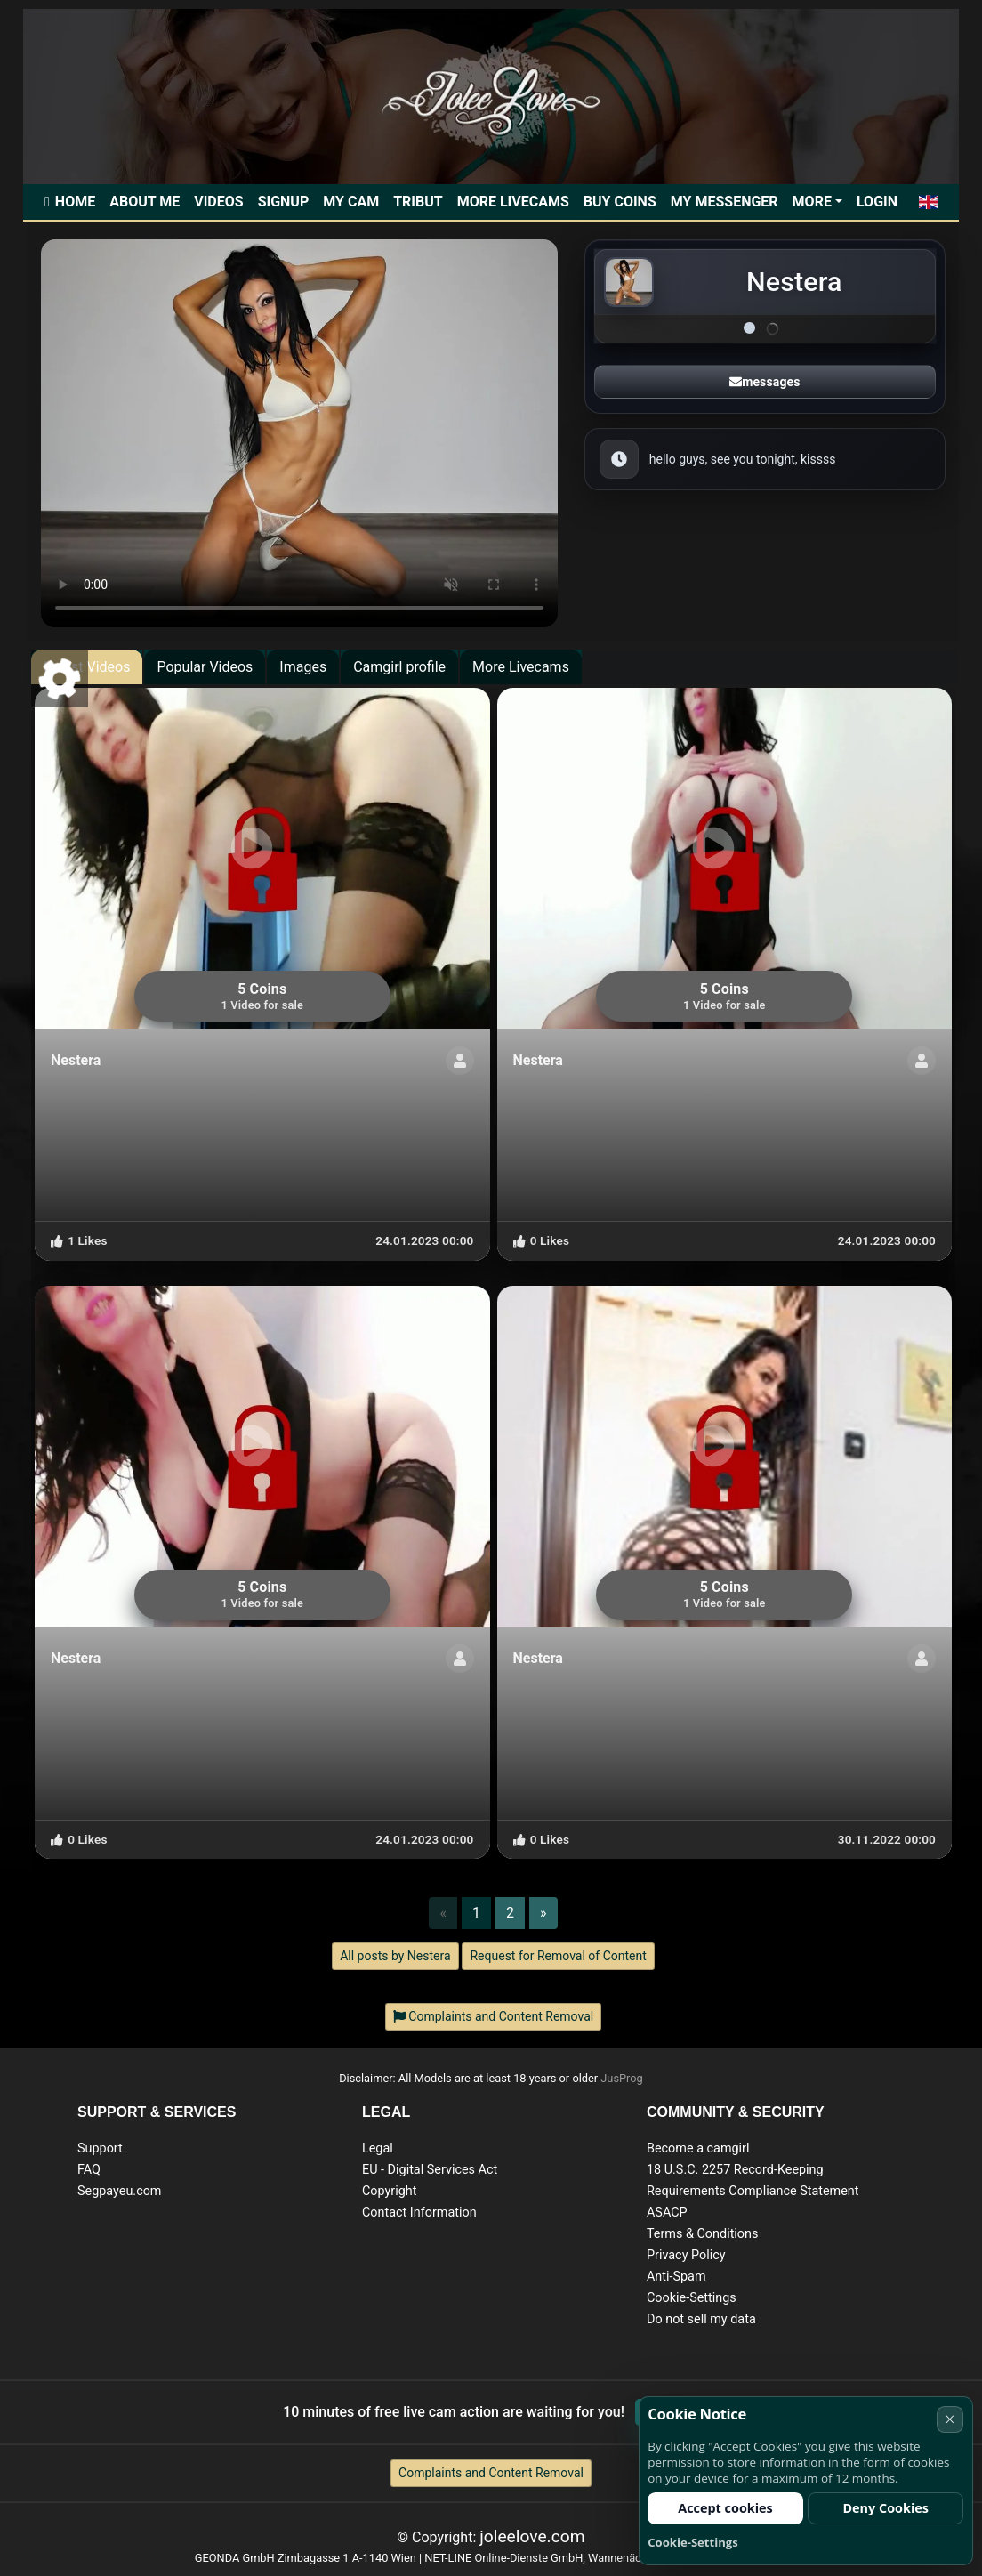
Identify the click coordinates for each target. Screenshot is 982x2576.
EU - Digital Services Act (429, 2169)
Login (877, 201)
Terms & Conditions (702, 2233)
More (812, 201)
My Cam (351, 201)
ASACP (667, 2212)
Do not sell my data (701, 2319)
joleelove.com (531, 2536)
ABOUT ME (144, 201)
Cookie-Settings (691, 2297)
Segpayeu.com (119, 2191)
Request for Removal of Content (558, 1956)
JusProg (621, 2078)
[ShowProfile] (460, 1060)
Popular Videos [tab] (205, 666)
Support (100, 2148)
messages (764, 382)
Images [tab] (302, 666)
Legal (377, 2148)
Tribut (418, 201)
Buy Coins (620, 201)
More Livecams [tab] (520, 666)
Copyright (389, 2191)
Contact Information (419, 2212)
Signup (284, 201)
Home (75, 201)
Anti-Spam (676, 2276)
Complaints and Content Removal (491, 2473)
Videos (218, 201)
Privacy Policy (686, 2255)
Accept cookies (725, 2507)
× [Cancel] (949, 2419)
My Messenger (724, 201)
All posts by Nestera (395, 1956)
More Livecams (513, 201)
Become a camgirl (698, 2148)
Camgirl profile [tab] (399, 666)
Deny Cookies (885, 2507)
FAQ (89, 2169)
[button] (928, 202)
